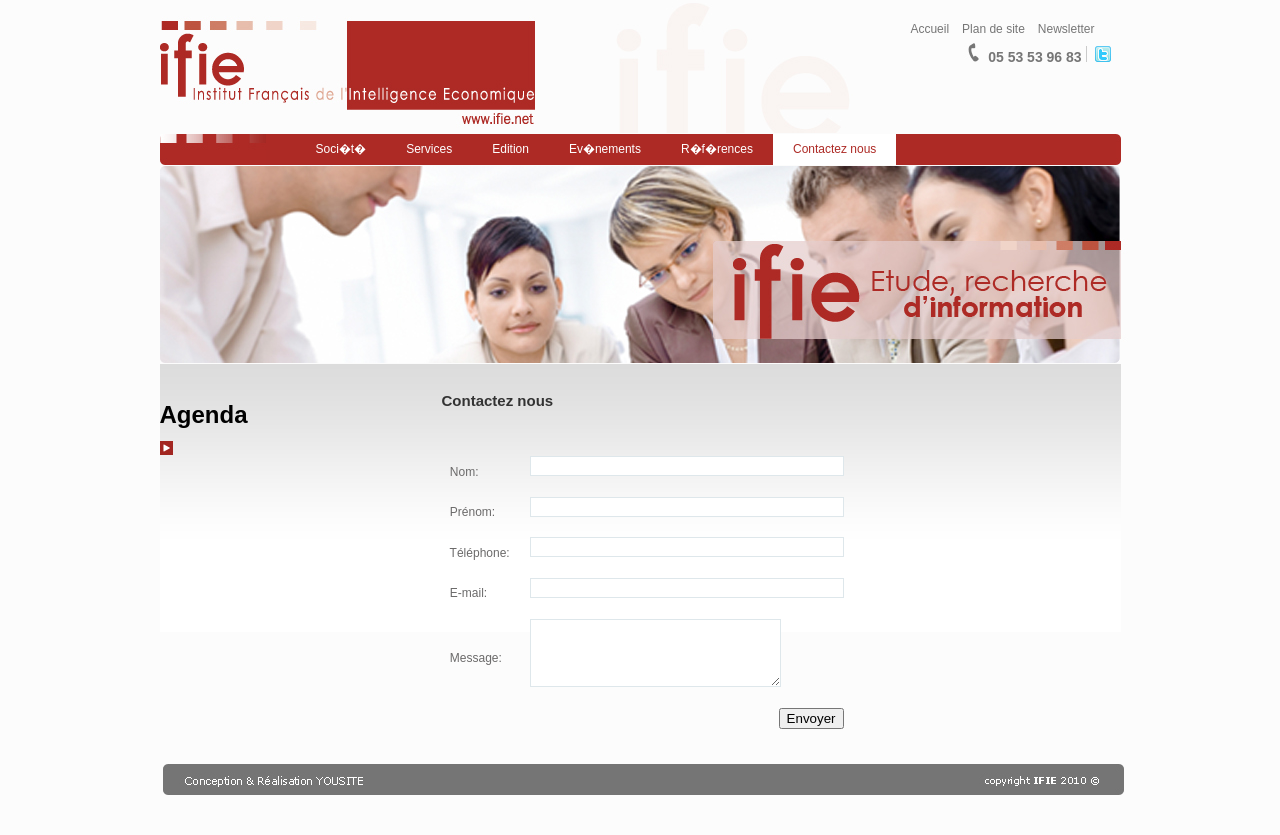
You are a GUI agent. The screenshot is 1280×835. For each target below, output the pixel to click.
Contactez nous (834, 149)
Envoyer (811, 718)
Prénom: (471, 512)
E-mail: (467, 593)
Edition (510, 149)
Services (429, 149)
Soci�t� (341, 149)
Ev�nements (605, 149)
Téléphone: (478, 553)
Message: (474, 658)
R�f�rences (717, 149)
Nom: (463, 472)
